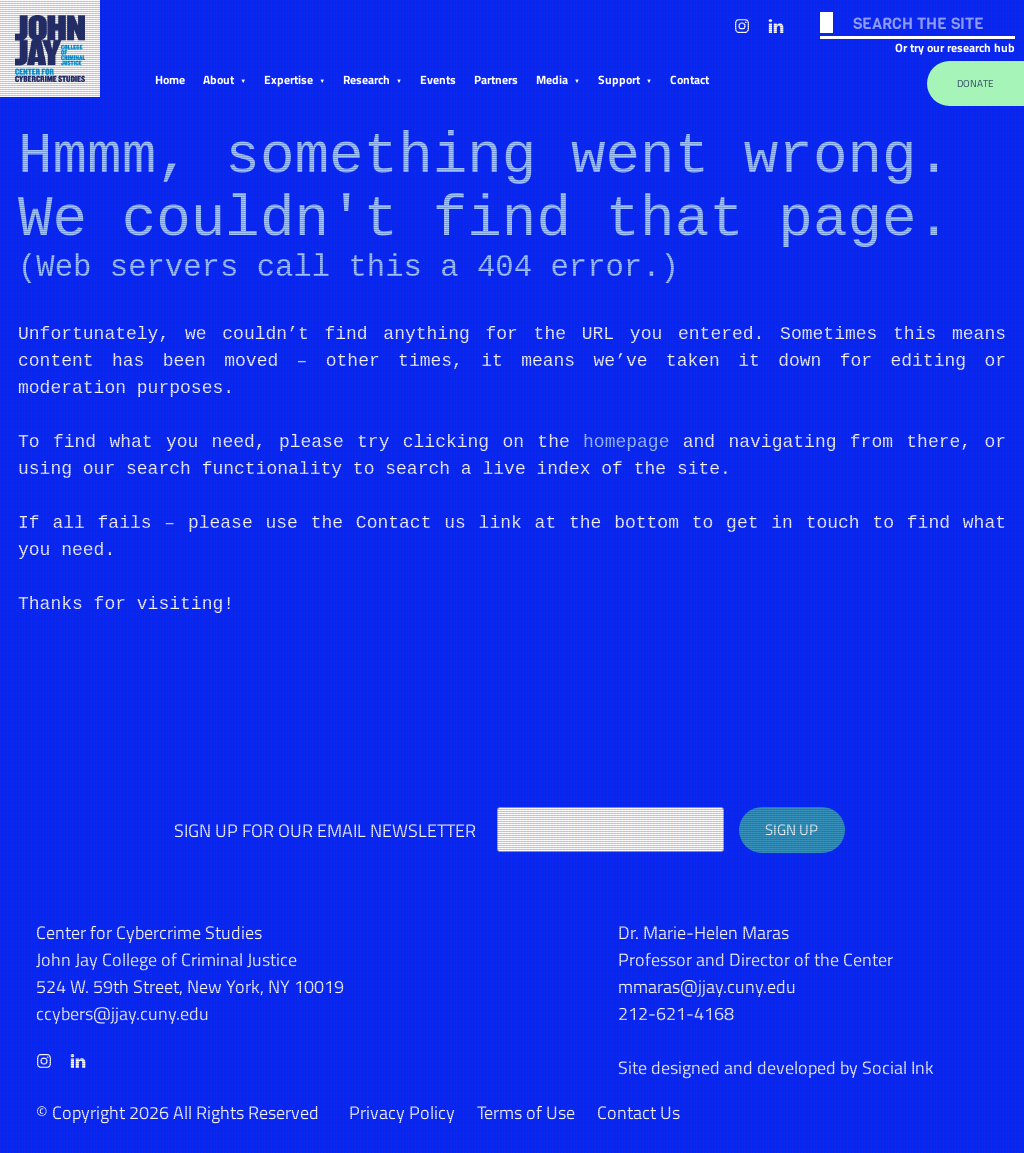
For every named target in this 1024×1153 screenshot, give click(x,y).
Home (170, 79)
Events (438, 79)
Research (366, 79)
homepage (626, 442)
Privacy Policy (402, 1112)
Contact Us (638, 1112)
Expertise (288, 79)
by (776, 1067)
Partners (496, 79)
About (218, 79)
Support (619, 79)
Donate (975, 83)
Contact (689, 79)
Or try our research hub (955, 47)
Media (552, 79)
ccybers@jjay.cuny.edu (122, 1013)
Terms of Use (526, 1112)
